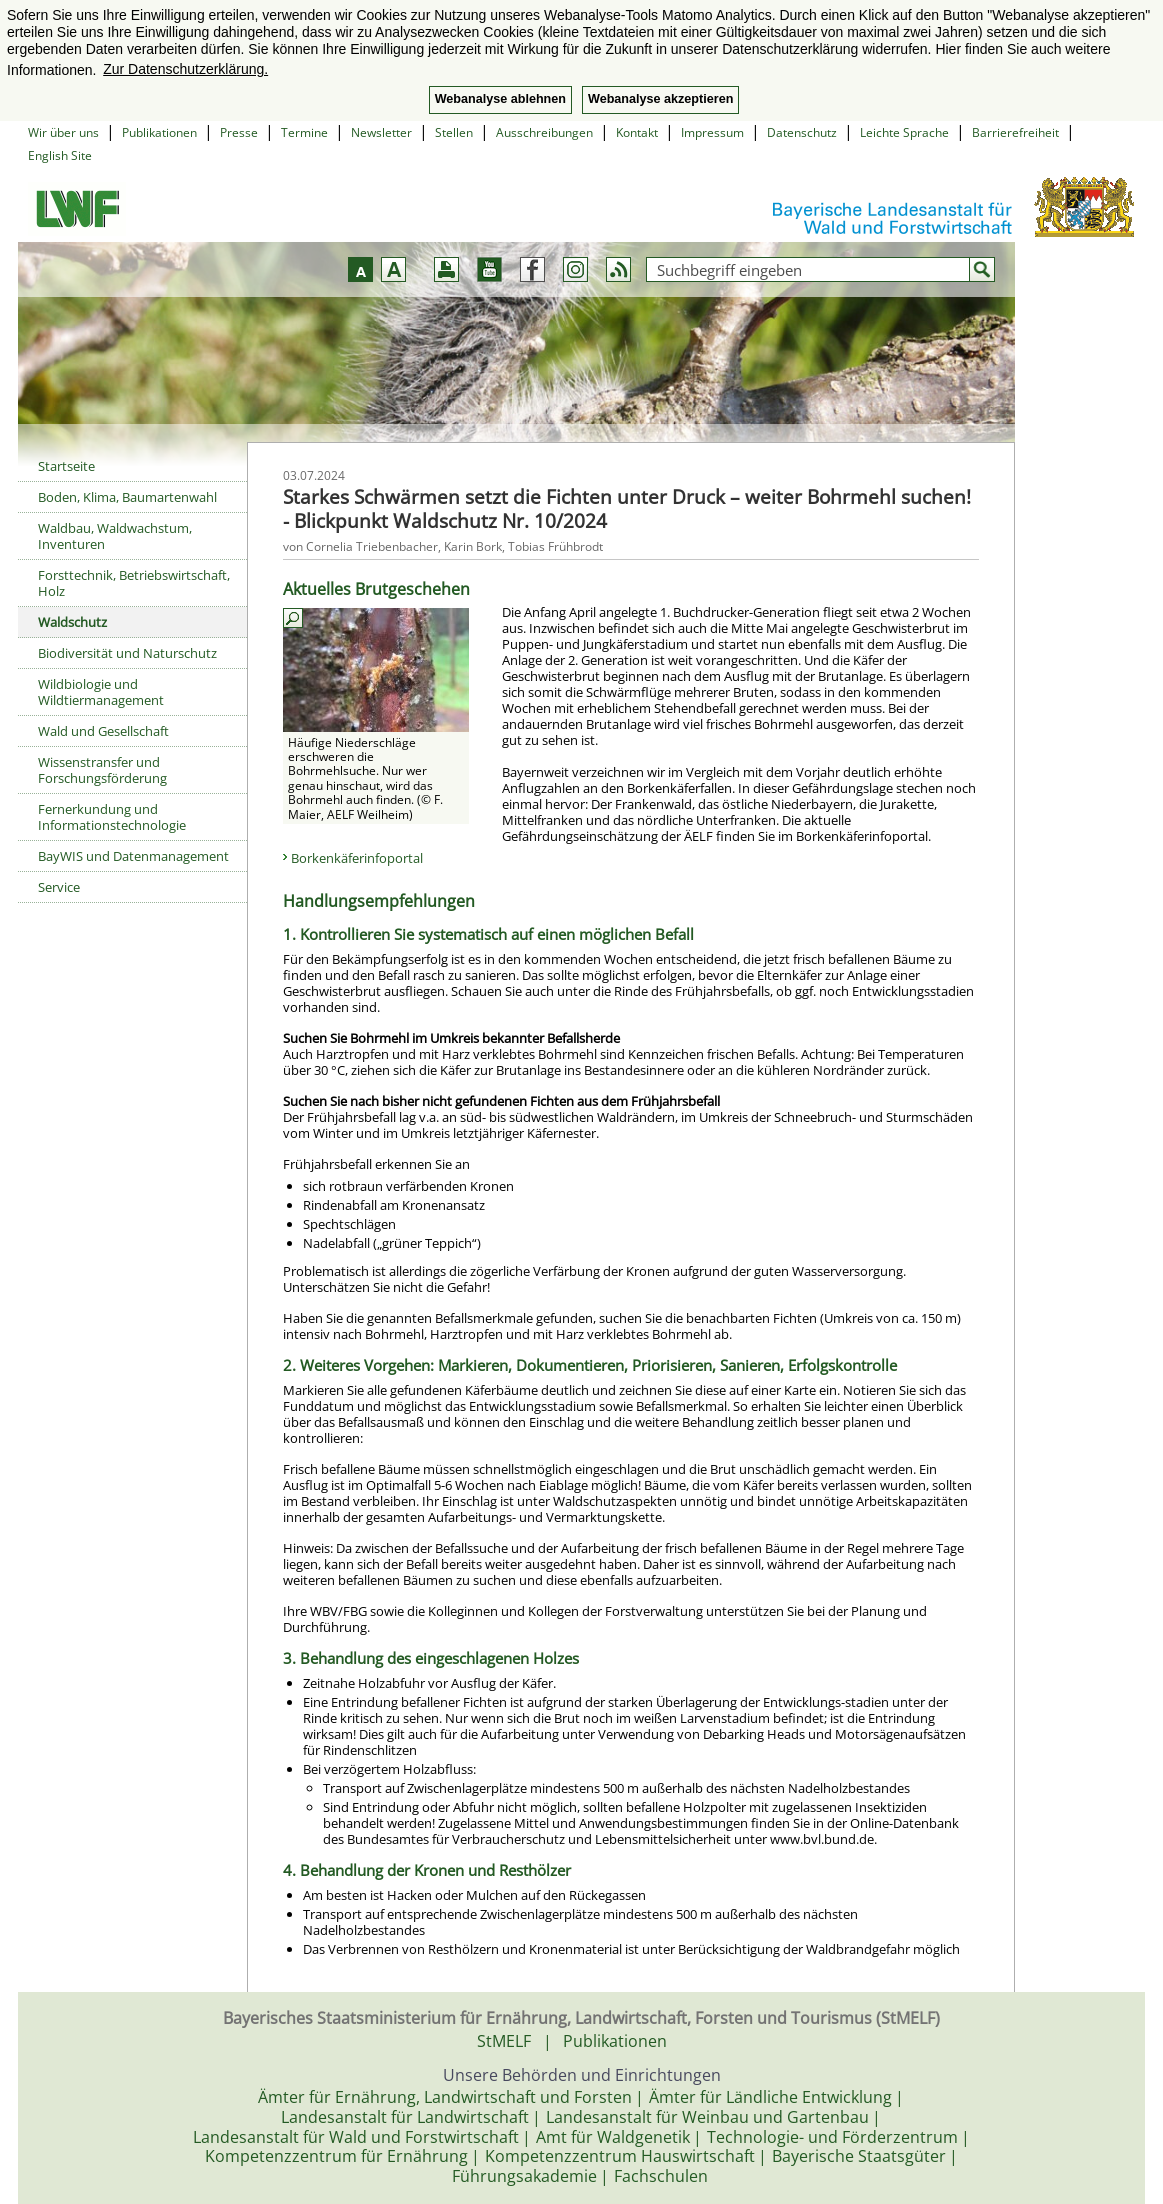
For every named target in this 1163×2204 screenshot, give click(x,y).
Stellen (454, 132)
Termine (304, 132)
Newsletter (381, 132)
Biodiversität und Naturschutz (127, 653)
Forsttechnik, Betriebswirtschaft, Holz (134, 583)
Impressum (712, 132)
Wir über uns (63, 132)
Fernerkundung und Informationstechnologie (112, 817)
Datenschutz (802, 132)
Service (59, 887)
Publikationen (159, 132)
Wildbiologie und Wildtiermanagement (101, 692)
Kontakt (637, 132)
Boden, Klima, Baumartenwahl (127, 497)
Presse (239, 132)
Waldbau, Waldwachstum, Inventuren (115, 536)
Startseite (66, 466)
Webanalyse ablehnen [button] (500, 99)
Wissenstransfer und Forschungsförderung (102, 770)
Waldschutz (72, 622)
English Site (60, 155)
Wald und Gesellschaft (103, 731)
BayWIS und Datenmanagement (133, 856)
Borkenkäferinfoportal (357, 858)
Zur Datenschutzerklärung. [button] (185, 69)
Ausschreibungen (544, 132)
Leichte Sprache (904, 132)
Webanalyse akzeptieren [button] (660, 99)
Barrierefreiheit (1015, 132)
